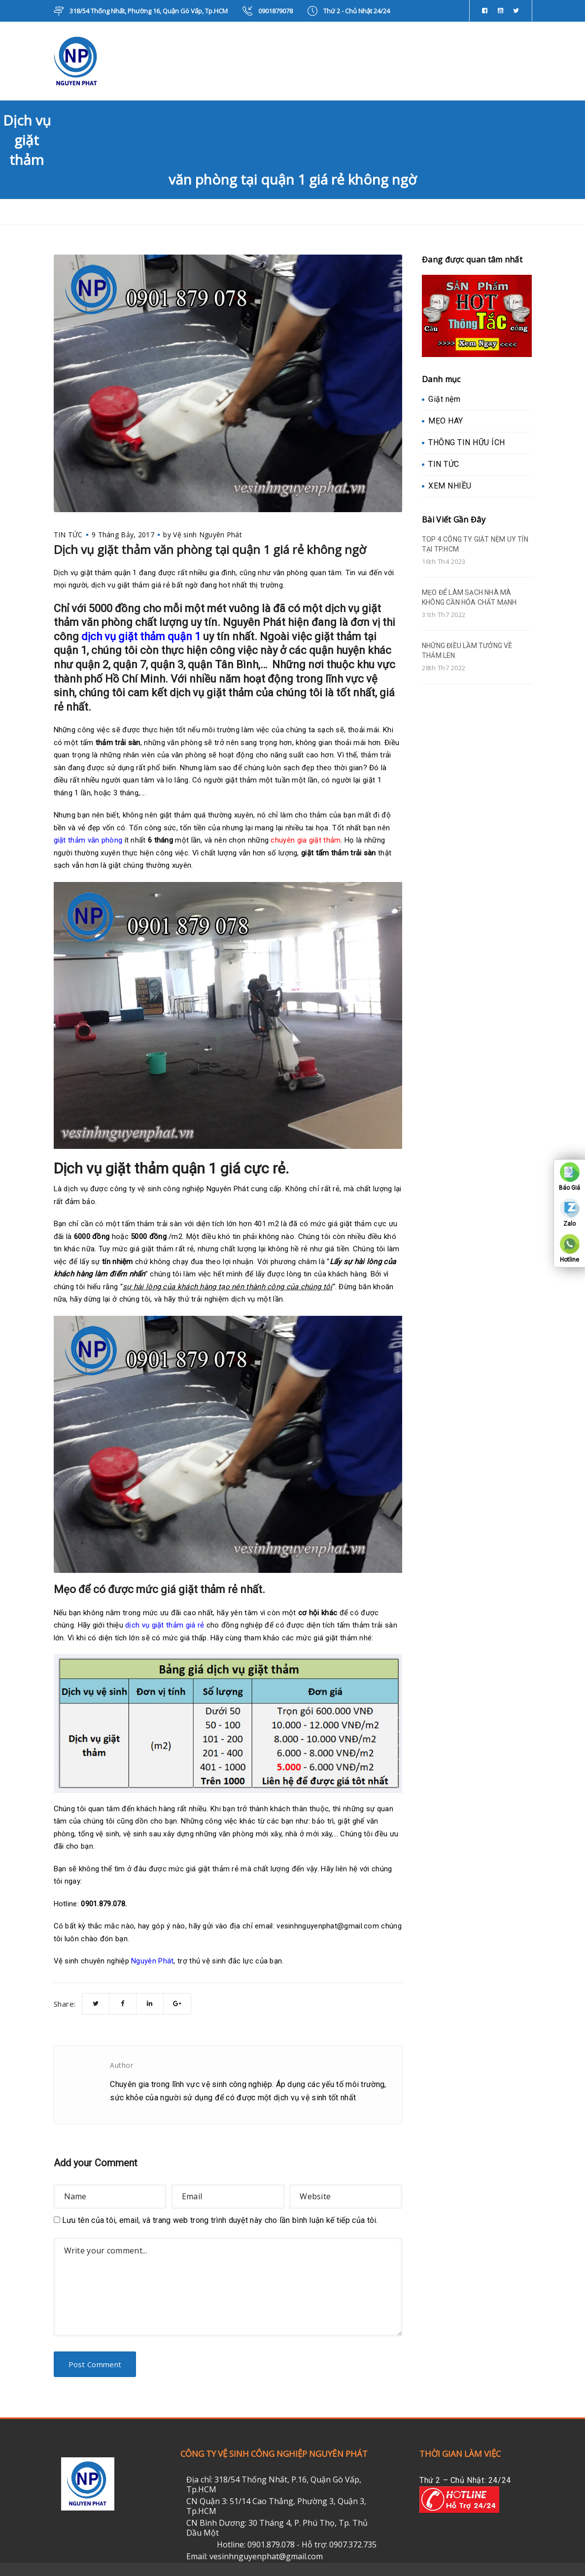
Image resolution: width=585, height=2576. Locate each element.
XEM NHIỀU (450, 485)
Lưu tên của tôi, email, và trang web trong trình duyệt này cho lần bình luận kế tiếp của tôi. (220, 2220)
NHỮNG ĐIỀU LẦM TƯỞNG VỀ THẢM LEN (467, 650)
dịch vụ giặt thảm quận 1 (141, 636)
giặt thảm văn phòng (88, 840)
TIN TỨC (68, 534)
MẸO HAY (445, 420)
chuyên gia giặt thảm (306, 840)
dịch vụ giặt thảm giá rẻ (164, 1625)
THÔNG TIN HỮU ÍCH (466, 442)
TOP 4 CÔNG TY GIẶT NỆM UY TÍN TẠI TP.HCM (475, 544)
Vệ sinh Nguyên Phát (207, 534)
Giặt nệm (444, 399)
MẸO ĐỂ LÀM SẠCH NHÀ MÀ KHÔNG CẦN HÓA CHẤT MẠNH (469, 597)
